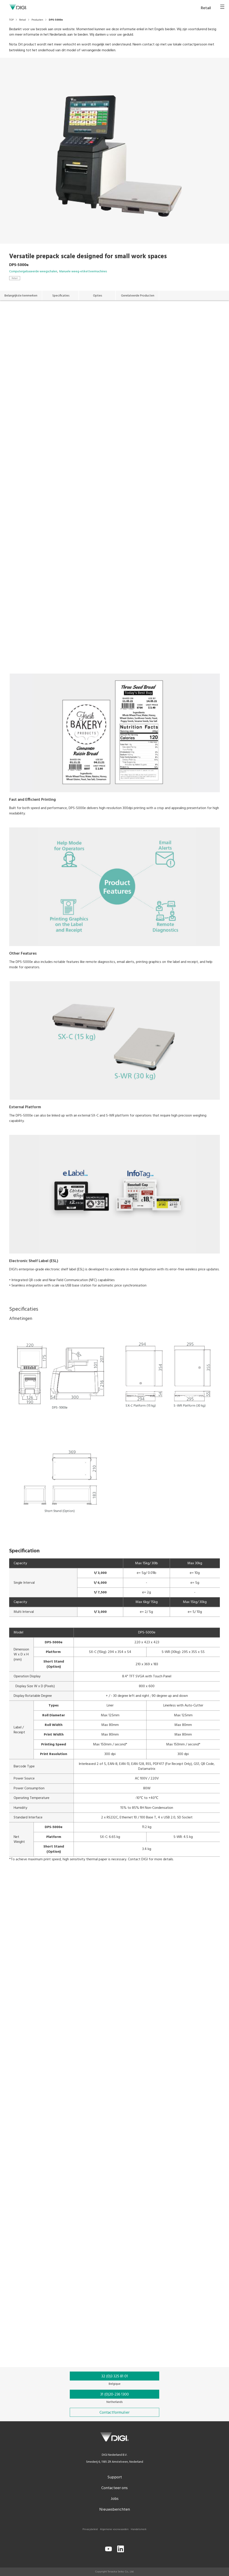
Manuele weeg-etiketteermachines (83, 271)
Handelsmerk (138, 2529)
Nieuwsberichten (114, 2509)
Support (114, 2477)
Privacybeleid (90, 2529)
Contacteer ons (114, 2488)
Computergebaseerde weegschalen (33, 271)
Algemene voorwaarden (114, 2529)
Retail (15, 278)
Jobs (115, 2499)
